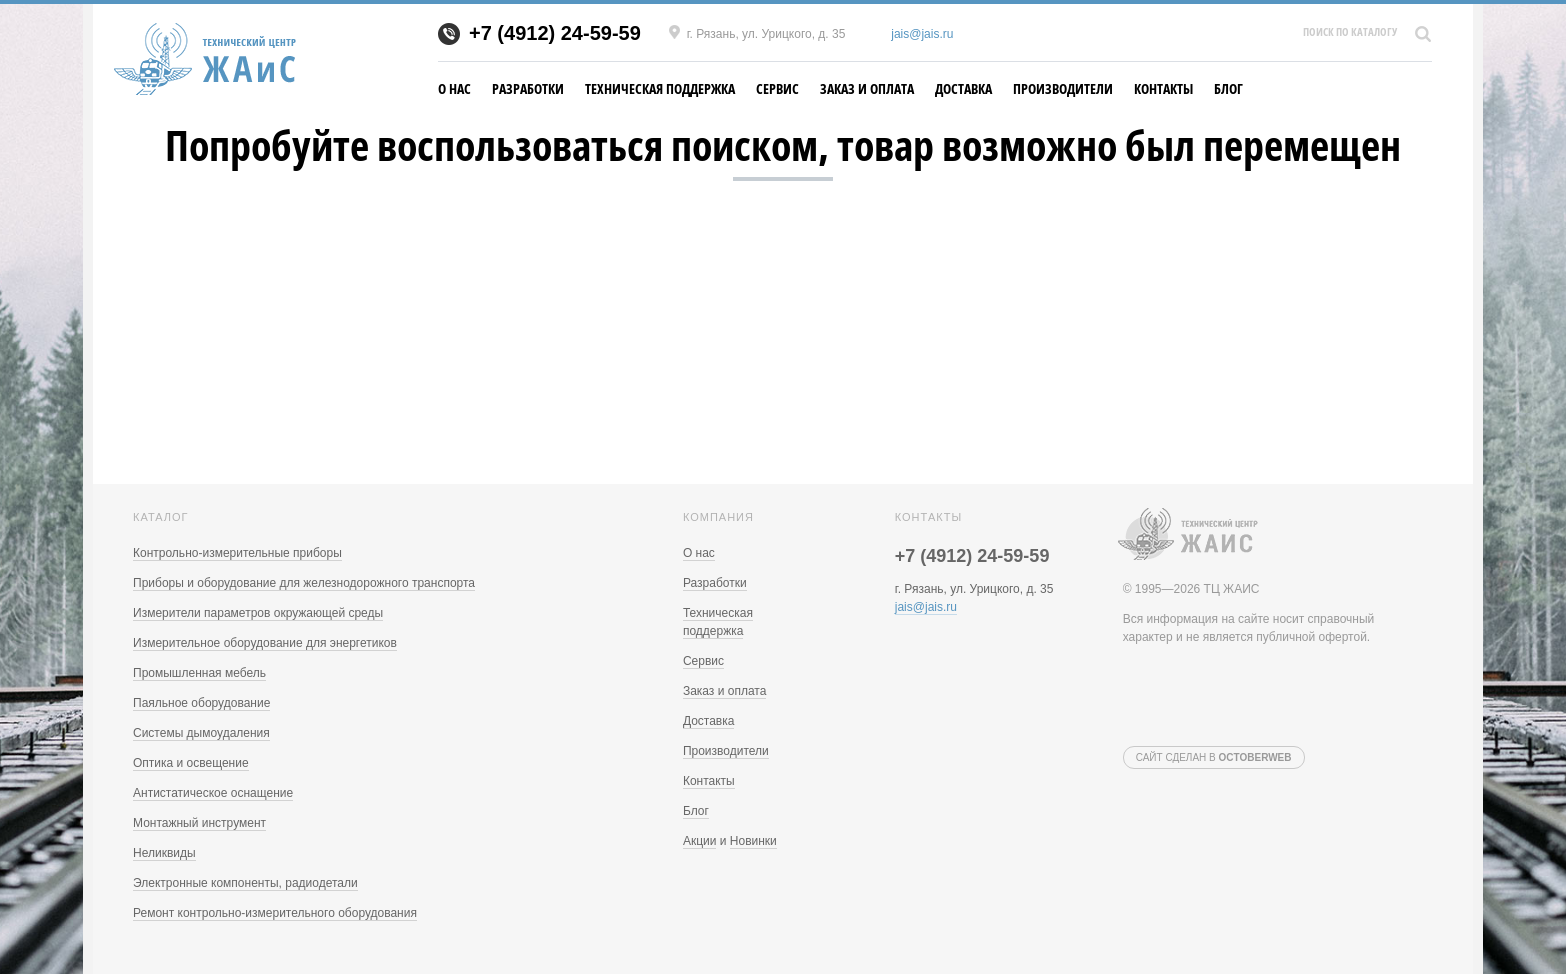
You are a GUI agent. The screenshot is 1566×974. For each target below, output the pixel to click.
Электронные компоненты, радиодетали (245, 883)
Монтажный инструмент (199, 823)
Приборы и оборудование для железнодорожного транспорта (304, 583)
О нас (454, 88)
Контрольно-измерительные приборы (237, 553)
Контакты (1163, 88)
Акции (700, 841)
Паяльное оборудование (201, 703)
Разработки (528, 88)
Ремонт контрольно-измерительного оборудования (275, 913)
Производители (1063, 88)
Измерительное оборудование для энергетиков (265, 643)
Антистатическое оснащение (213, 793)
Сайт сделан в (1214, 757)
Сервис (777, 88)
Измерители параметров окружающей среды (258, 613)
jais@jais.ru (922, 34)
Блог (1228, 88)
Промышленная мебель (199, 673)
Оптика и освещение (191, 763)
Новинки (753, 841)
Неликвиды (164, 853)
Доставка (963, 88)
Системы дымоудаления (201, 733)
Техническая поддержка (660, 88)
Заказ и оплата (867, 88)
